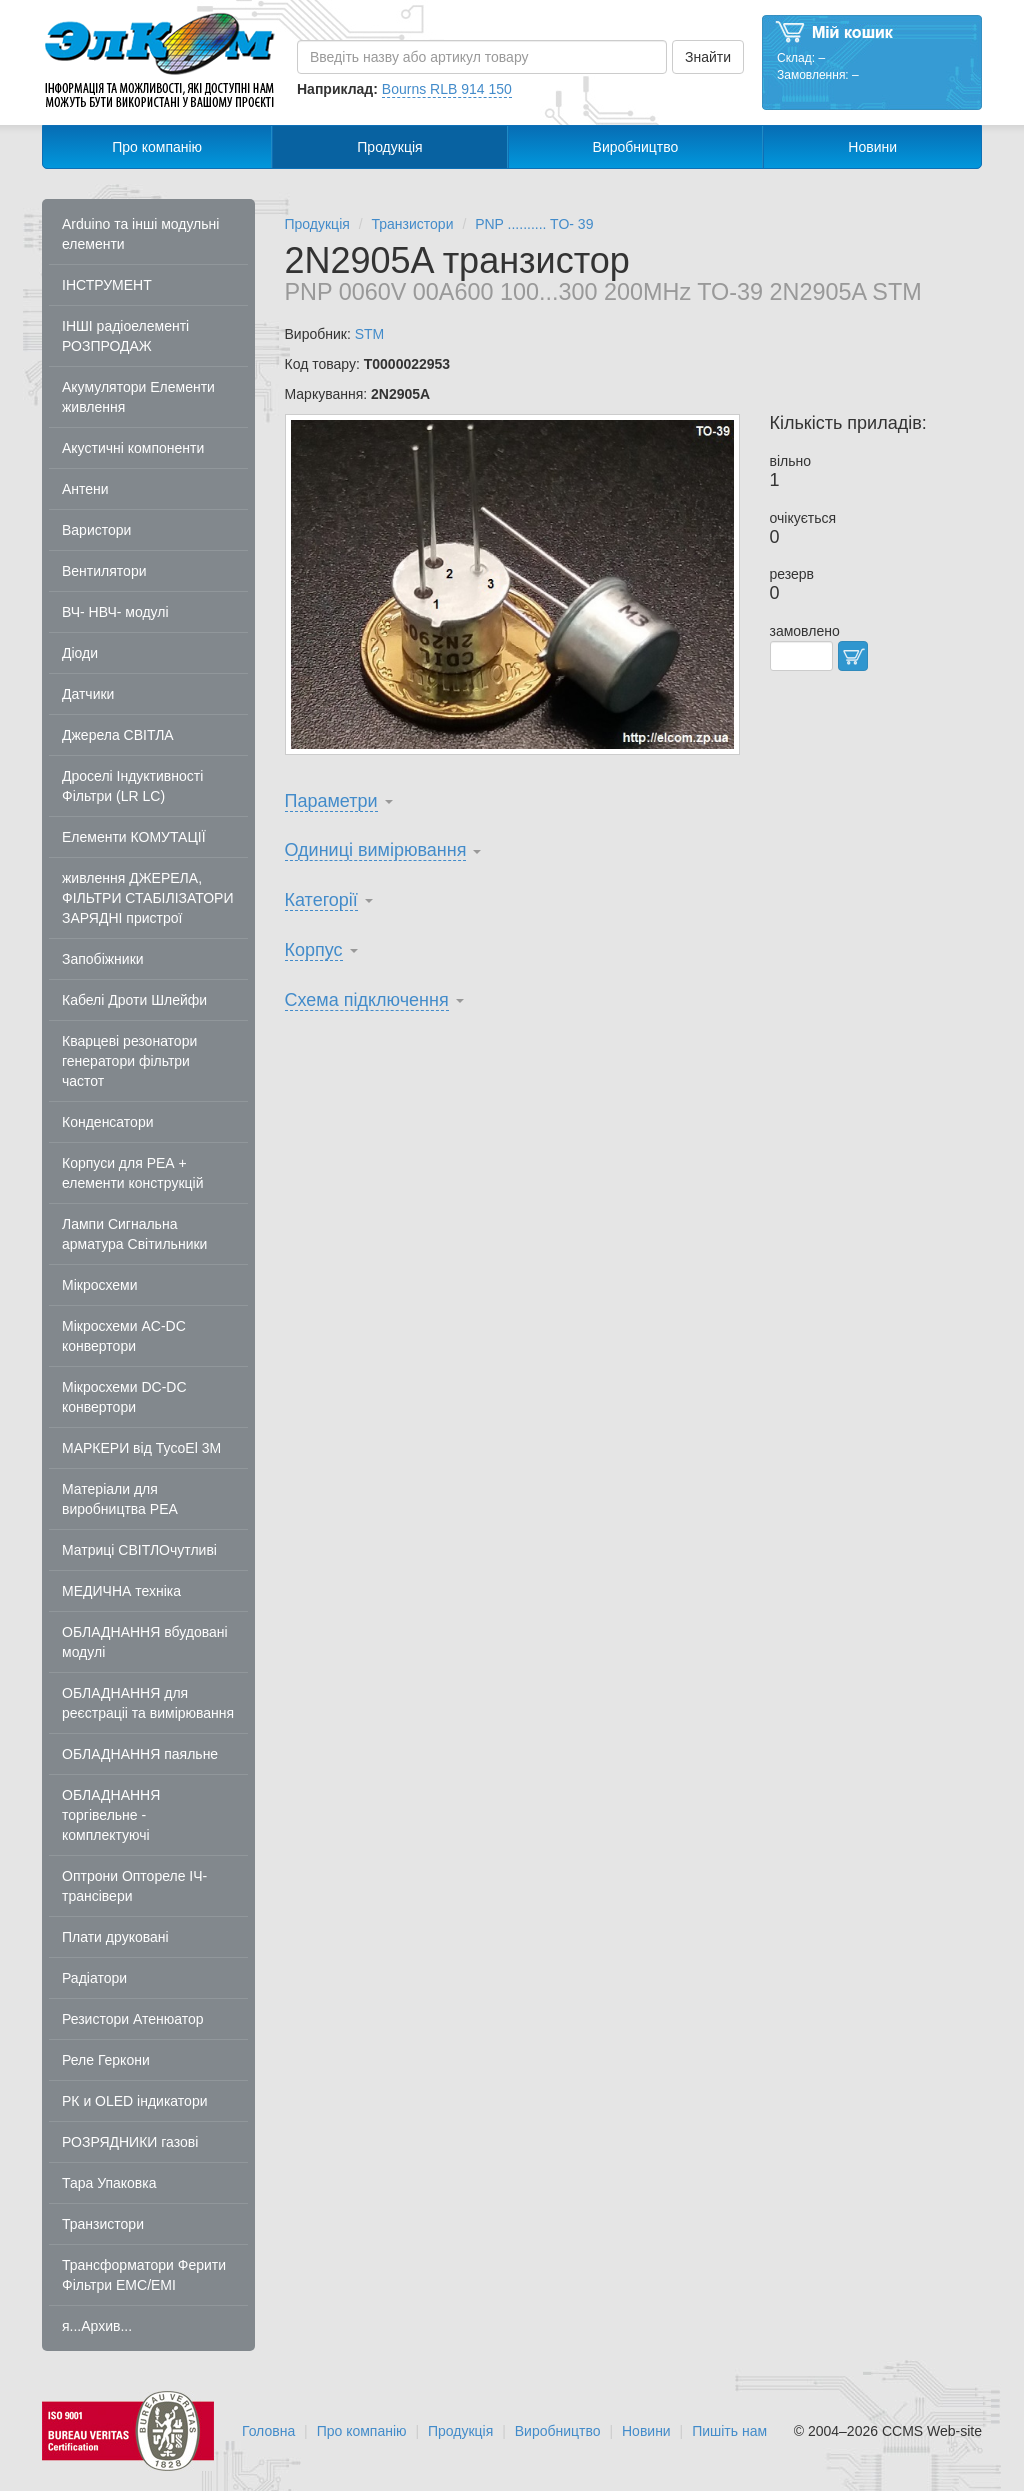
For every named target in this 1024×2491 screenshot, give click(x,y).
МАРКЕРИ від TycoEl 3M (141, 1448)
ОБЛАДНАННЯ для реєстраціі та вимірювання (148, 1703)
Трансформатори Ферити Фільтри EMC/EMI (144, 2275)
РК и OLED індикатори (135, 2101)
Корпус (314, 950)
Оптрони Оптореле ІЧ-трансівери (134, 1886)
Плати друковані (115, 1937)
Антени (85, 489)
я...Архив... (97, 2326)
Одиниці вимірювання (376, 850)
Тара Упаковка (109, 2183)
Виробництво (636, 147)
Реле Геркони (106, 2060)
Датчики (88, 694)
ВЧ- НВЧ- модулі (115, 612)
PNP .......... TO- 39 (534, 224)
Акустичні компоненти (133, 448)
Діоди (80, 653)
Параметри (331, 801)
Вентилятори (104, 571)
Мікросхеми (100, 1285)
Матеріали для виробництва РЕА (120, 1499)
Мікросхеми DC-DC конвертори (124, 1397)
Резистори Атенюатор (133, 2019)
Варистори (96, 530)
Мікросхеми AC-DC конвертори (124, 1336)
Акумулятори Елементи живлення (138, 397)
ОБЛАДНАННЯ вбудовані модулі (145, 1642)
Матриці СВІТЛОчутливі (139, 1550)
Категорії (321, 900)
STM (370, 334)
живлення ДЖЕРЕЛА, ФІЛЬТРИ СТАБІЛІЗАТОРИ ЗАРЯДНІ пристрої (148, 898)
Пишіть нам (729, 2431)
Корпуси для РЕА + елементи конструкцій (132, 1173)
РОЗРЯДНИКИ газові (130, 2142)
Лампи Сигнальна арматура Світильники (134, 1234)
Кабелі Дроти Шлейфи (134, 1000)
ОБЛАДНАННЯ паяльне (140, 1754)
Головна (268, 2431)
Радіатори (94, 1978)
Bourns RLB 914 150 (447, 89)
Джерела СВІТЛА (118, 735)
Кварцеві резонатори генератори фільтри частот (129, 1061)
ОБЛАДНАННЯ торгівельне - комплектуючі (111, 1815)
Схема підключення (367, 1000)
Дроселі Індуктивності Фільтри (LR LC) (132, 786)
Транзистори (103, 2224)
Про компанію (157, 147)
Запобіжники (103, 959)
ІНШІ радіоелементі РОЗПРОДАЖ (125, 336)
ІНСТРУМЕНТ (107, 285)
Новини (872, 147)
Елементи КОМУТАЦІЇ (134, 837)
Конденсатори (108, 1122)
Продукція (389, 147)
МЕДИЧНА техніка (121, 1591)
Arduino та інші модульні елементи (140, 234)
